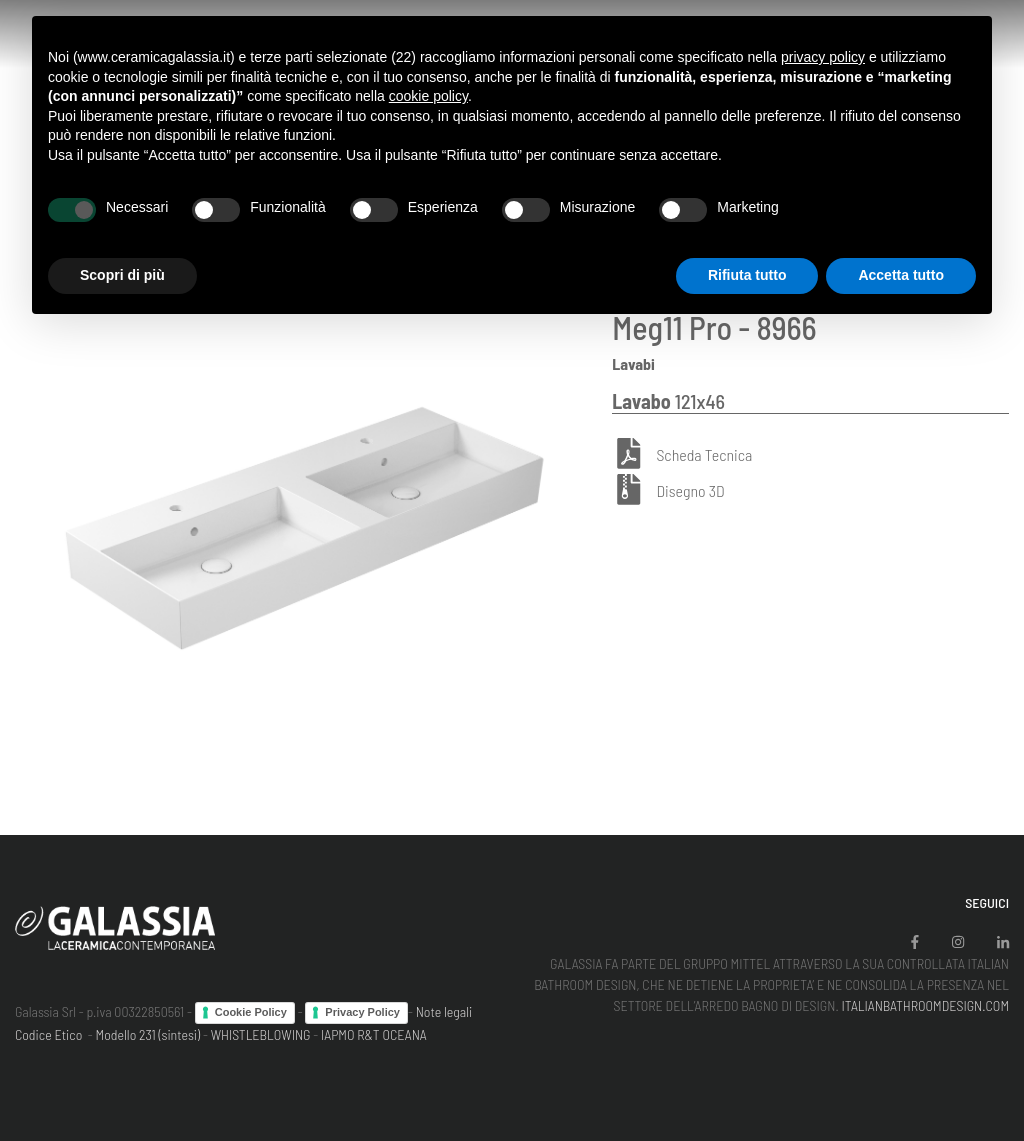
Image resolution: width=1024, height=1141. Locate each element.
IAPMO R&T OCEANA (374, 1034)
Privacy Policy (362, 1012)
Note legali (444, 1011)
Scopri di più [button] (122, 275)
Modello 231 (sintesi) (148, 1034)
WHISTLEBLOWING (261, 1034)
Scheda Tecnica (704, 454)
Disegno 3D (690, 490)
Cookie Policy (251, 1012)
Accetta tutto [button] (901, 275)
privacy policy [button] (823, 57)
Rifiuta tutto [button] (747, 275)
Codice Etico (48, 1034)
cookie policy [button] (428, 96)
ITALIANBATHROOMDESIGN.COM (925, 1005)
